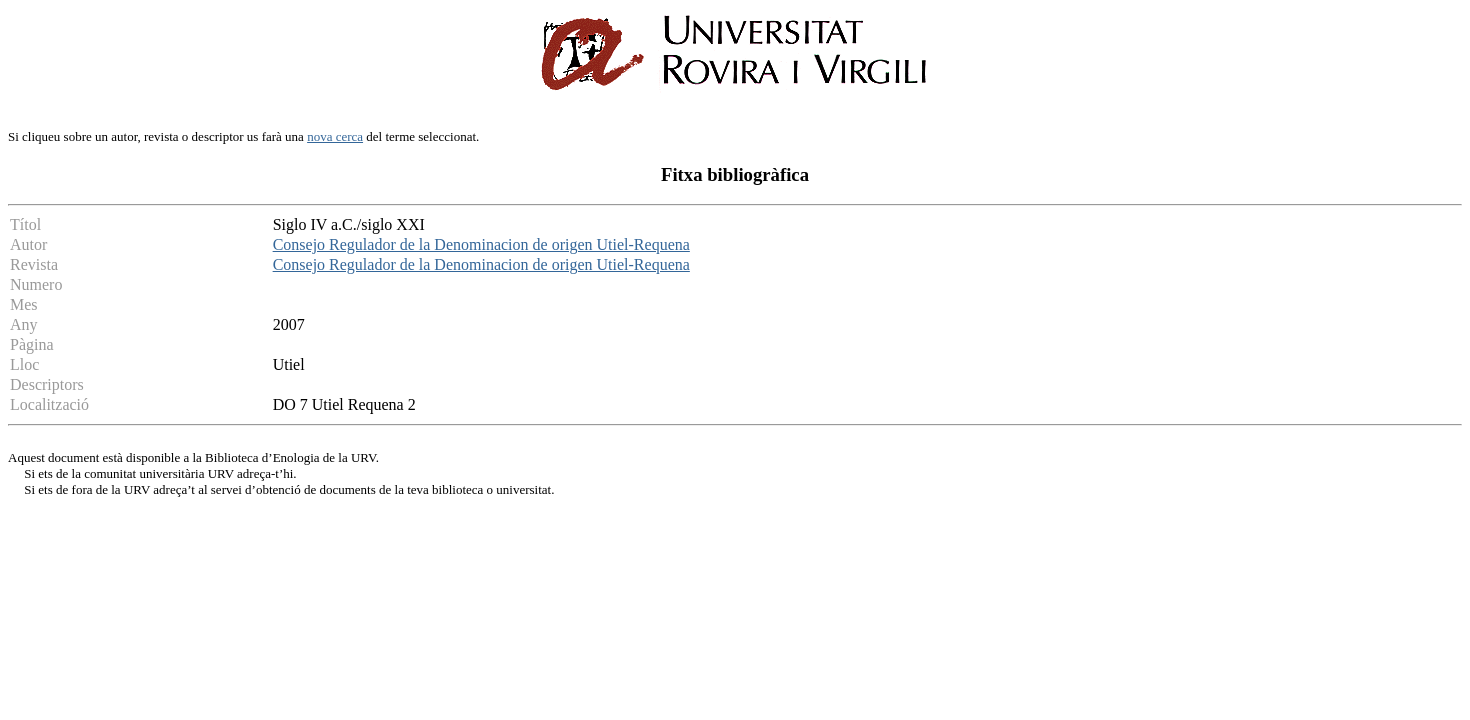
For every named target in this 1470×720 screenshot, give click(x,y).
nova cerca (335, 136)
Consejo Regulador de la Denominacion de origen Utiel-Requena (481, 244)
